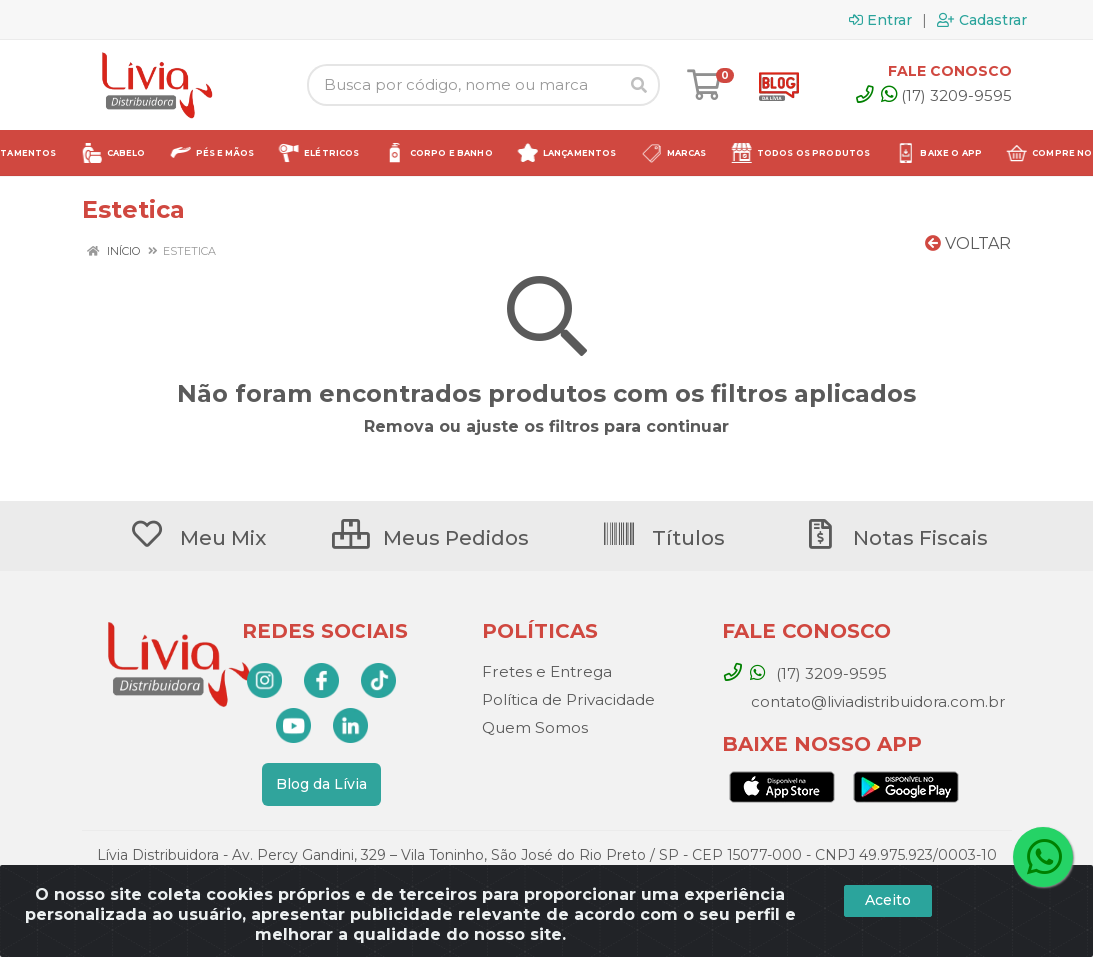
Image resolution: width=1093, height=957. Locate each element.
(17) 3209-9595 (946, 95)
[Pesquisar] (639, 85)
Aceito (888, 900)
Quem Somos (534, 727)
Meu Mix (197, 538)
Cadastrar (982, 20)
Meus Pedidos (430, 538)
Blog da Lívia (321, 784)
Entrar (880, 20)
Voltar (968, 243)
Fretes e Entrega (546, 671)
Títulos (663, 538)
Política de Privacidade (568, 699)
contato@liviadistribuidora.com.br (876, 701)
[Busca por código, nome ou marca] (463, 85)
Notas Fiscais (895, 538)
